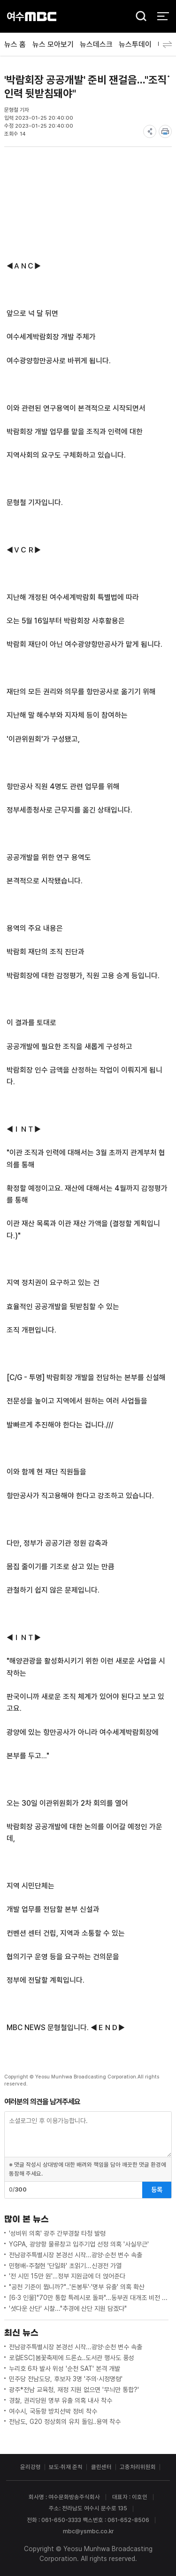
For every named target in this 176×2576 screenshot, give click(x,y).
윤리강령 (30, 2466)
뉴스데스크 (96, 44)
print (165, 131)
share (149, 131)
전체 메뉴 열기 (163, 16)
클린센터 (101, 2466)
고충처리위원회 (138, 2466)
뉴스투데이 (135, 44)
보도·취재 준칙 (66, 2466)
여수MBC (31, 16)
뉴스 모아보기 (53, 44)
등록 (156, 2189)
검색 (138, 17)
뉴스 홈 (15, 44)
